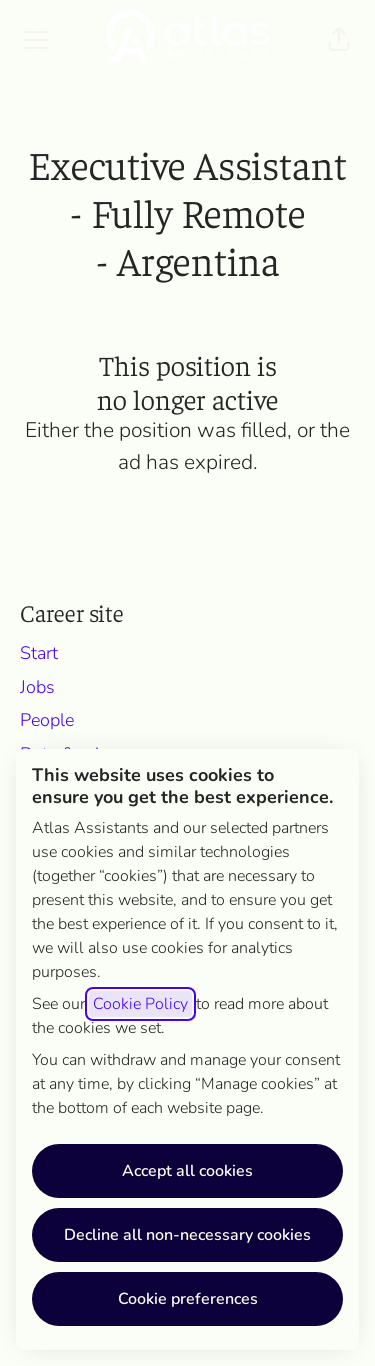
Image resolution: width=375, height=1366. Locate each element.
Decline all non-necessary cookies (187, 1235)
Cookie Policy (140, 1004)
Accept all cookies (187, 1171)
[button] (339, 40)
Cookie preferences (188, 1299)
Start (39, 653)
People (47, 720)
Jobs (37, 687)
